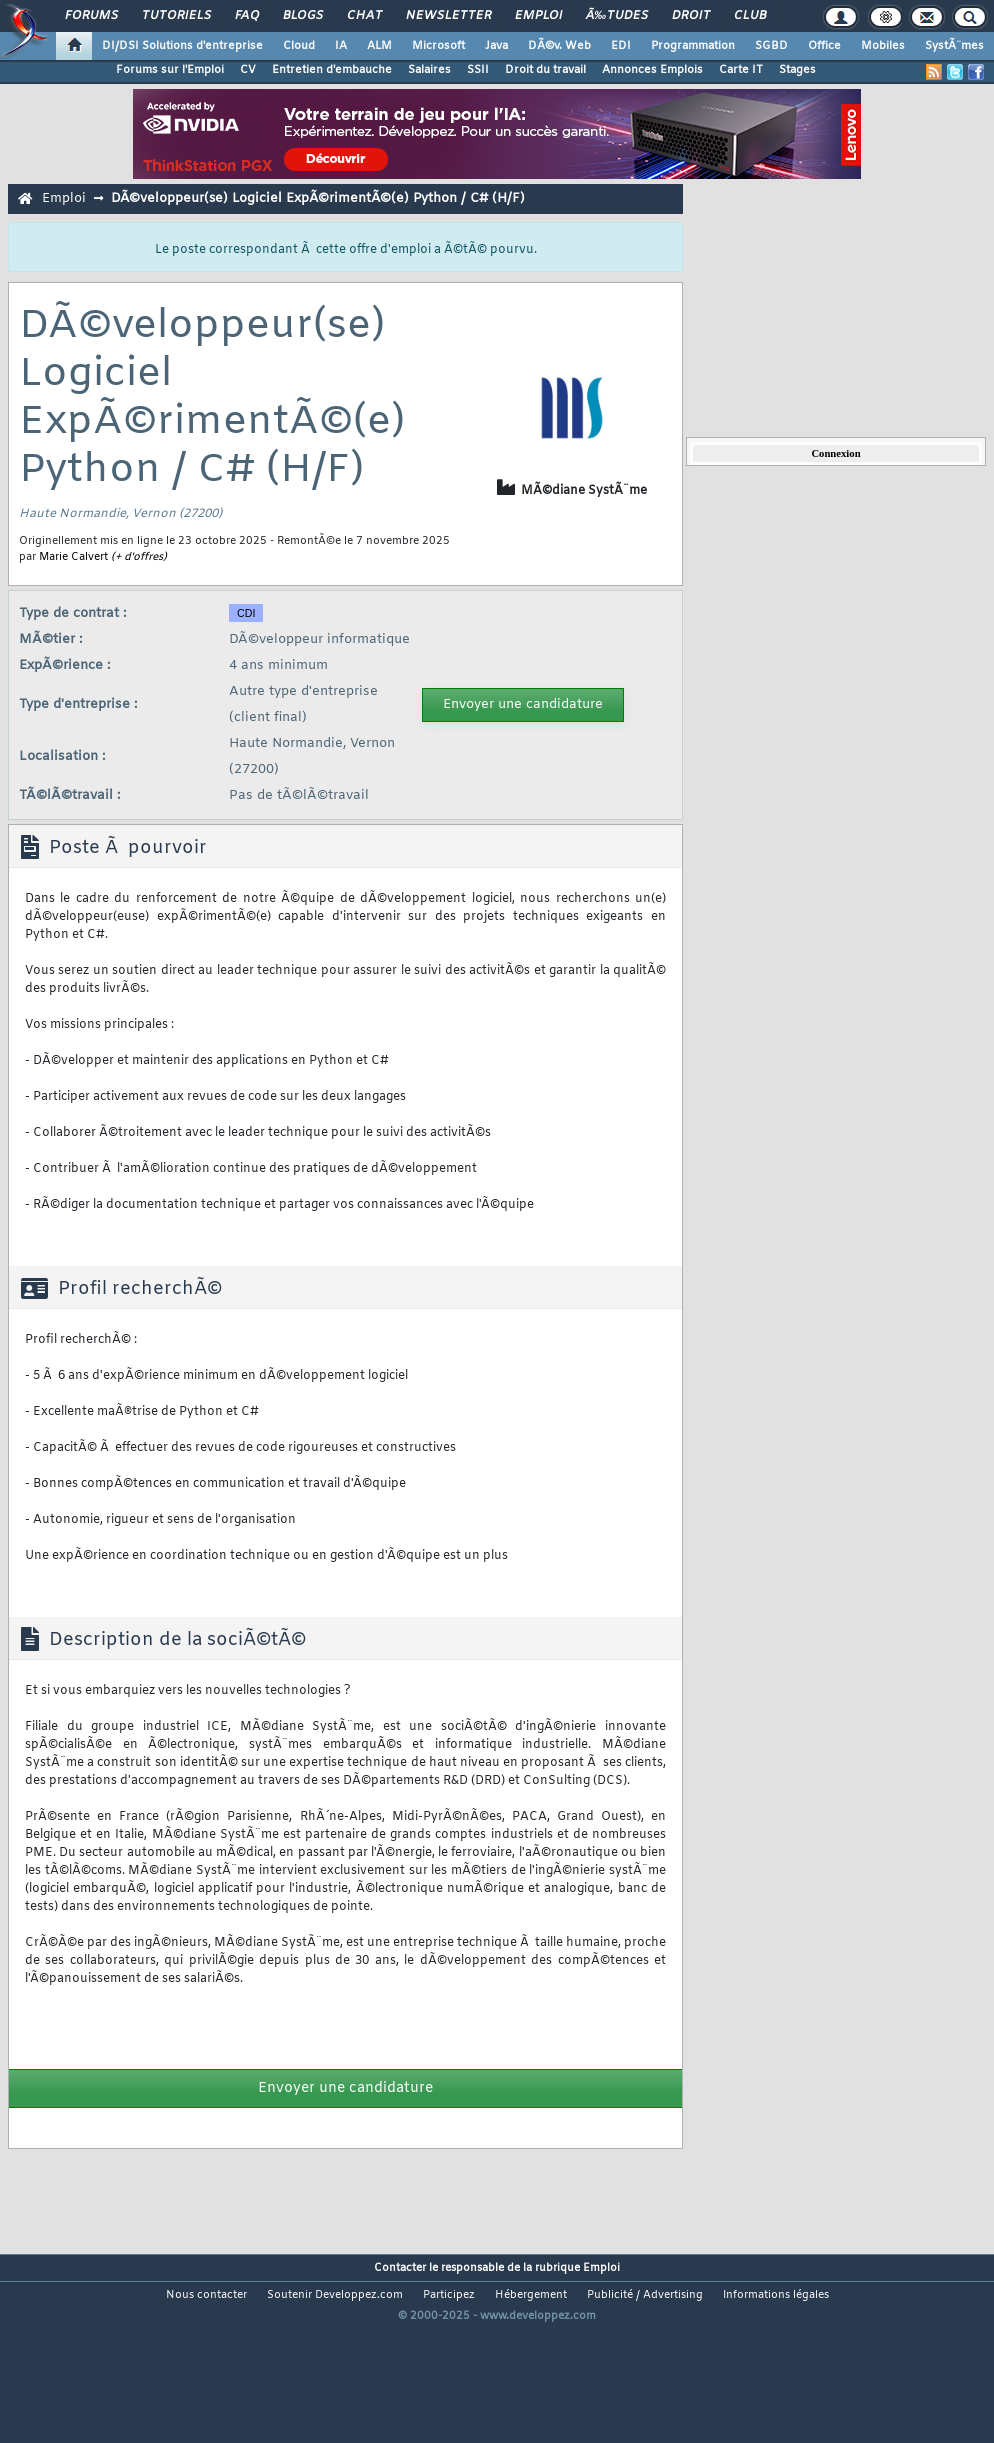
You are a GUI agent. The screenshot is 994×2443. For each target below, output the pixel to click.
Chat (364, 16)
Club (750, 16)
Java (496, 46)
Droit (691, 16)
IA (341, 46)
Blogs (303, 16)
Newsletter (448, 16)
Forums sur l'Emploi (170, 70)
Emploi (538, 16)
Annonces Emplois (652, 70)
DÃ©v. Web (559, 46)
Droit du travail (545, 70)
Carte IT (741, 70)
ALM (379, 46)
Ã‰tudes (617, 16)
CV (248, 70)
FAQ (247, 16)
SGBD (771, 46)
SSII (478, 70)
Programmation (693, 46)
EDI (621, 46)
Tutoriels (176, 16)
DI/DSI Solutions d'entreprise (182, 46)
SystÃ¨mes (954, 46)
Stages (797, 70)
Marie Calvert (73, 557)
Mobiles (883, 46)
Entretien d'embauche (332, 70)
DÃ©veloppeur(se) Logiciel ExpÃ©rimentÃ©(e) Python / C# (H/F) (318, 198)
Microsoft (438, 46)
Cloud (299, 46)
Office (824, 46)
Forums (91, 16)
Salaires (429, 70)
